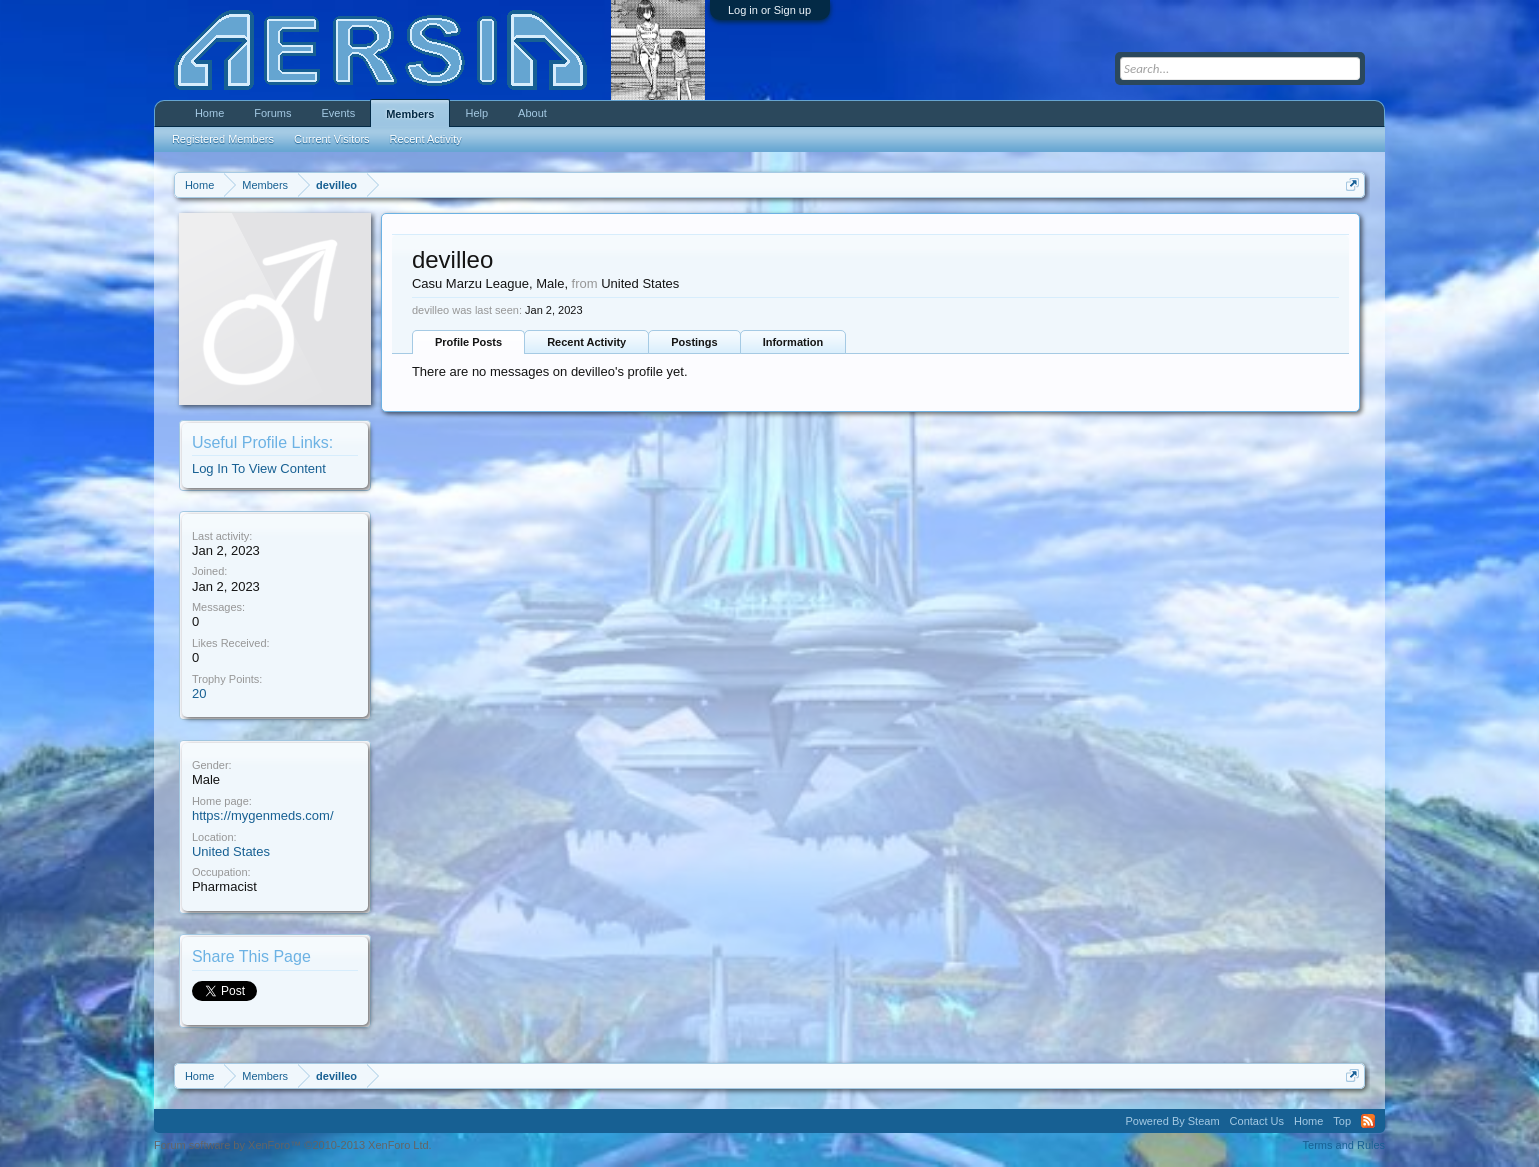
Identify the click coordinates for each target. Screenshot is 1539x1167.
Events (339, 113)
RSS (1368, 1121)
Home (209, 113)
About (532, 113)
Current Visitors (332, 139)
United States (231, 851)
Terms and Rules (1344, 1145)
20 (199, 693)
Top (1342, 1121)
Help (476, 113)
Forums (272, 113)
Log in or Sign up (769, 10)
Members (410, 114)
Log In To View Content (259, 468)
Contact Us (1257, 1121)
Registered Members (223, 139)
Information (793, 342)
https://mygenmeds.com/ (263, 815)
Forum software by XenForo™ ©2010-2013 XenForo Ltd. (293, 1145)
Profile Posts (468, 342)
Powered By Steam (1172, 1121)
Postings (694, 342)
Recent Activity (586, 342)
